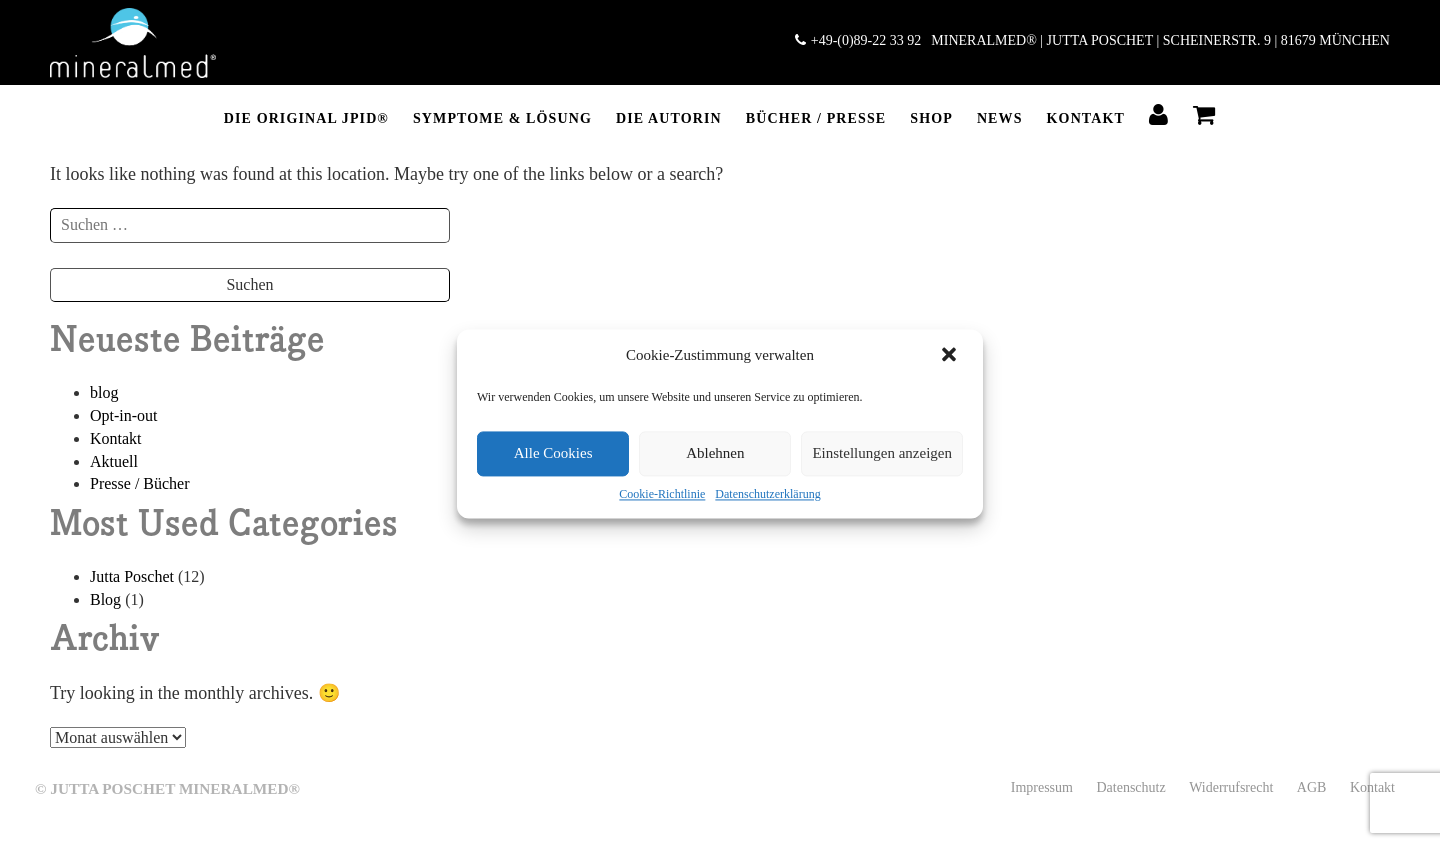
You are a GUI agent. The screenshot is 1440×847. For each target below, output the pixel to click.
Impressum (1042, 787)
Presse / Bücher (140, 483)
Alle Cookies (553, 453)
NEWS (1000, 118)
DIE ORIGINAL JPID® (306, 118)
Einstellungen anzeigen (882, 453)
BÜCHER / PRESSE (816, 118)
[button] (951, 356)
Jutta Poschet (132, 576)
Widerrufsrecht (1231, 787)
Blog (105, 599)
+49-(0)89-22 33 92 (858, 40)
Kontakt (1086, 118)
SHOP (931, 118)
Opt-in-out (124, 415)
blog (104, 392)
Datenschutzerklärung (767, 494)
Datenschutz (1130, 787)
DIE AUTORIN (669, 118)
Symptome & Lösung (502, 118)
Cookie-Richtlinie (662, 494)
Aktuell (114, 461)
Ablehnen (715, 453)
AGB (1312, 787)
